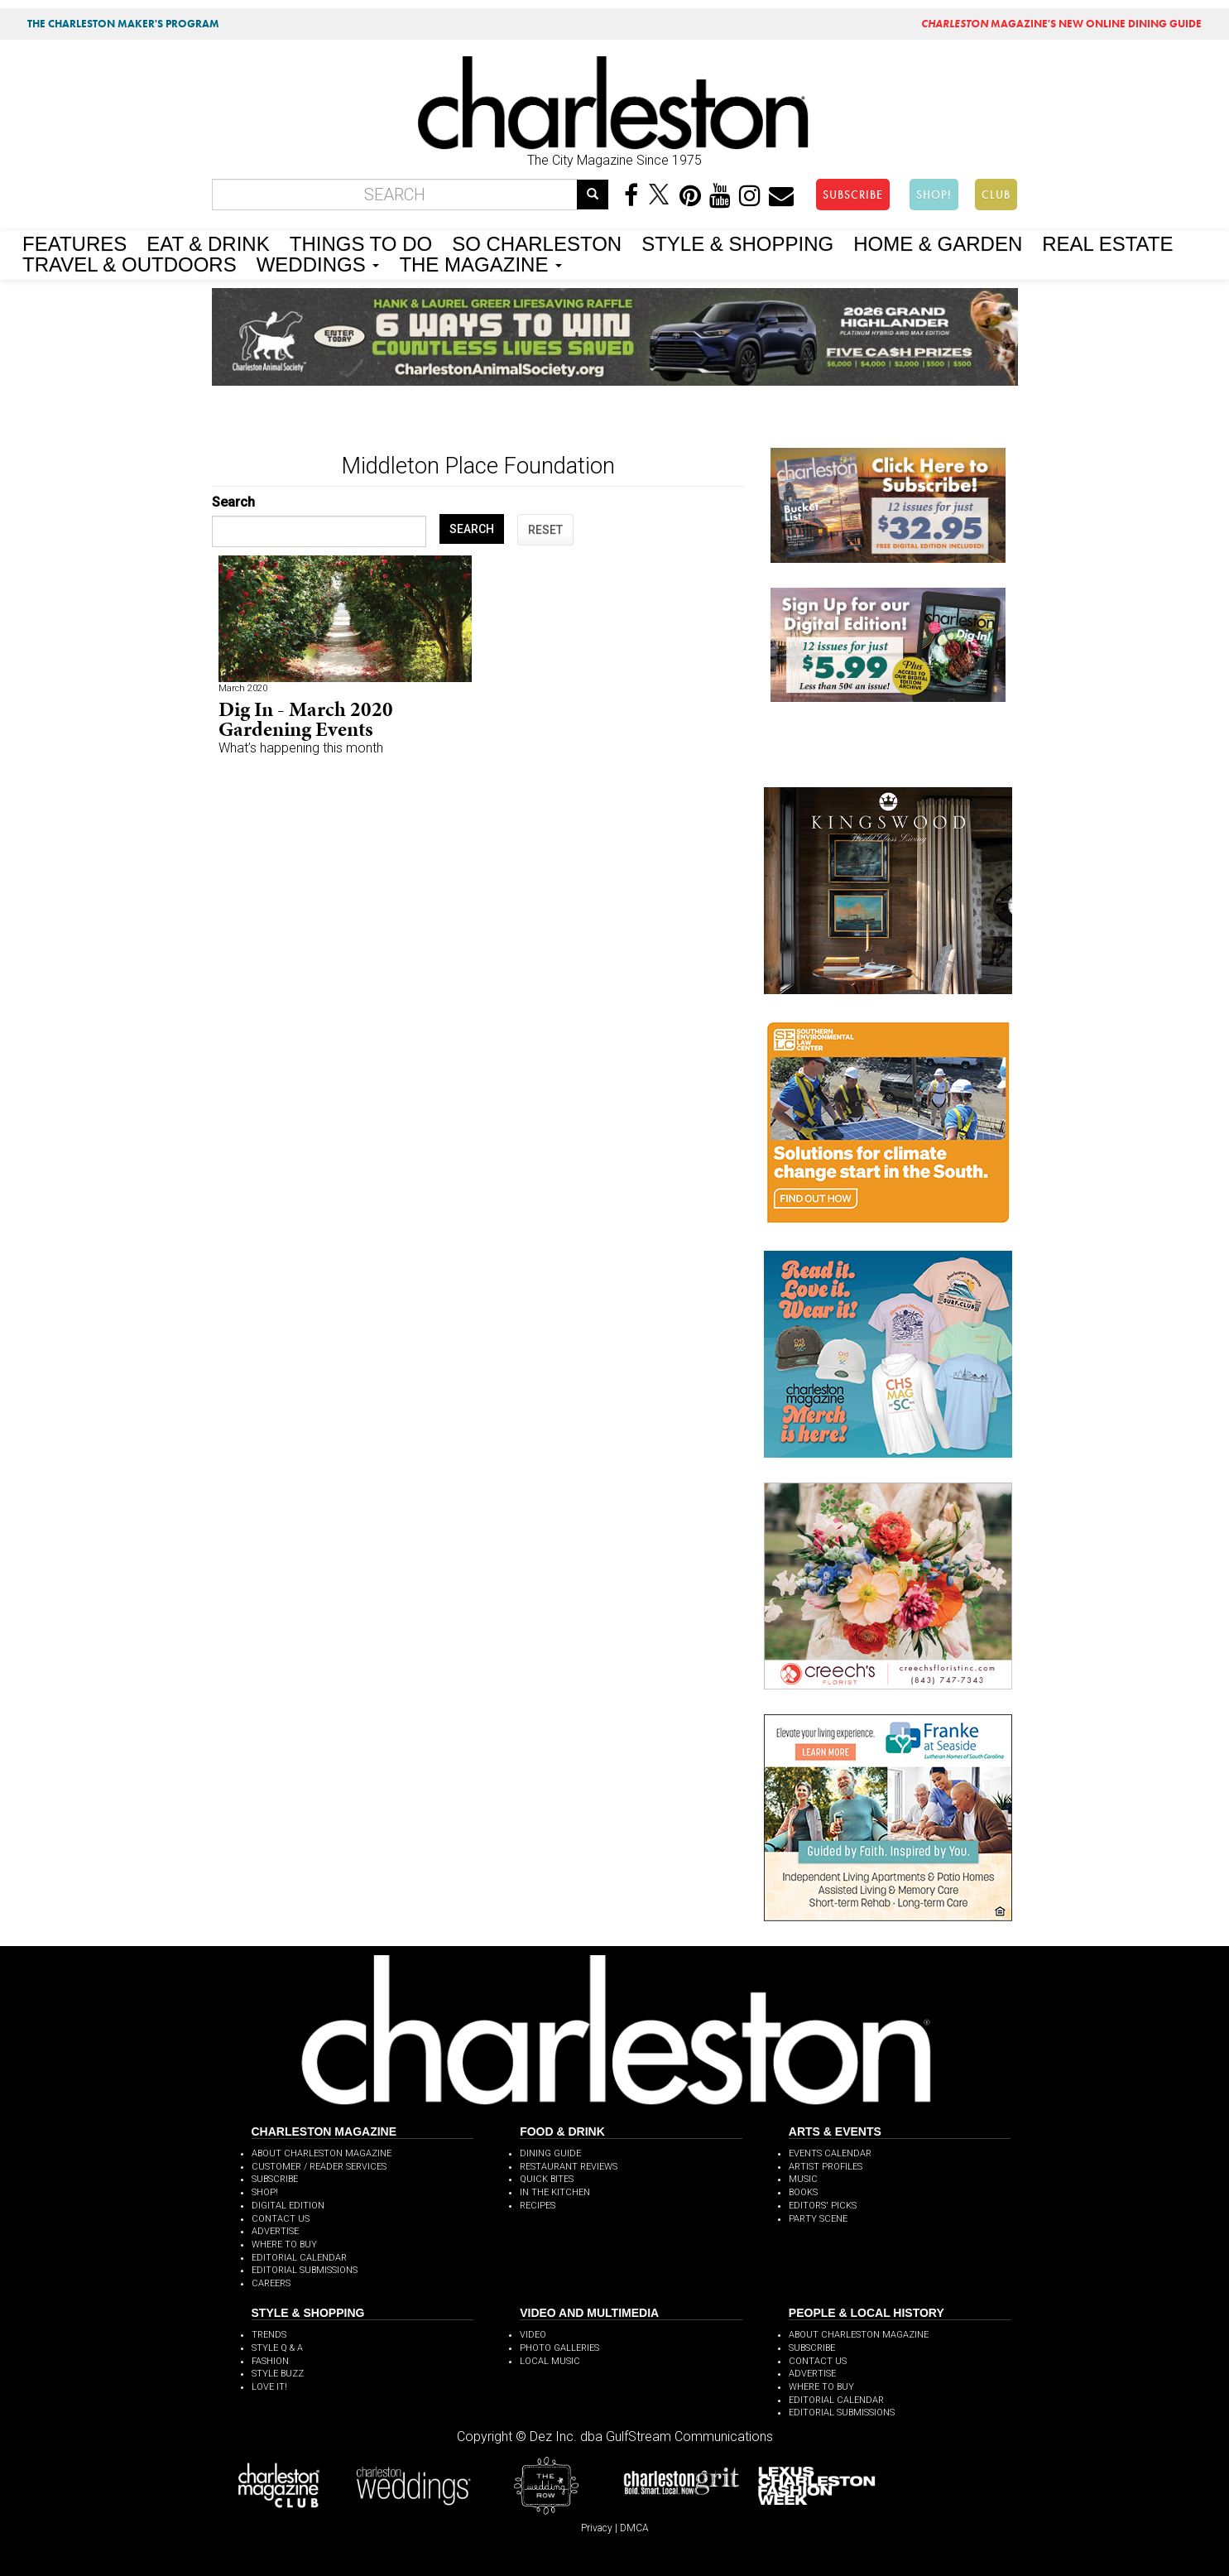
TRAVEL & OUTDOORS (129, 263)
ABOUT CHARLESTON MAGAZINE (321, 2153)
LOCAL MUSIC (550, 2361)
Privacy (596, 2528)
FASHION (270, 2361)
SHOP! (934, 194)
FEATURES (74, 242)
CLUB (996, 194)
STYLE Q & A (277, 2348)
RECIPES (537, 2205)
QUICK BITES (547, 2179)
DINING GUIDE (550, 2153)
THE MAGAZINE (480, 263)
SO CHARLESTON (537, 242)
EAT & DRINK (207, 242)
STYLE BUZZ (278, 2373)
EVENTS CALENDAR (830, 2153)
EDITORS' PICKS (823, 2205)
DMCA (634, 2528)
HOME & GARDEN (937, 242)
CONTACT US (281, 2218)
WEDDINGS (318, 263)
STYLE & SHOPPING (737, 242)
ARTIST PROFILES (825, 2166)
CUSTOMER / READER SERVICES (319, 2166)
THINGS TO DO (361, 242)
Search (233, 502)
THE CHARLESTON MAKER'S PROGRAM (123, 24)
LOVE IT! (269, 2386)
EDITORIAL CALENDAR (299, 2257)
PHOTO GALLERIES (559, 2348)
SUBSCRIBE (853, 194)
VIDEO (533, 2334)
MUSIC (803, 2179)
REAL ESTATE (1107, 242)
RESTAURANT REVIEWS (568, 2166)
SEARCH (471, 529)
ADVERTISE (275, 2231)
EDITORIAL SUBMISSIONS (305, 2270)
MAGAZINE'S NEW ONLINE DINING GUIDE (1061, 24)
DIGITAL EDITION (288, 2205)
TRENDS (269, 2334)
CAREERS (271, 2283)
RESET (545, 529)
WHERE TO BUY (284, 2244)
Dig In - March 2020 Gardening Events (305, 718)
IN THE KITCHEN (555, 2192)
